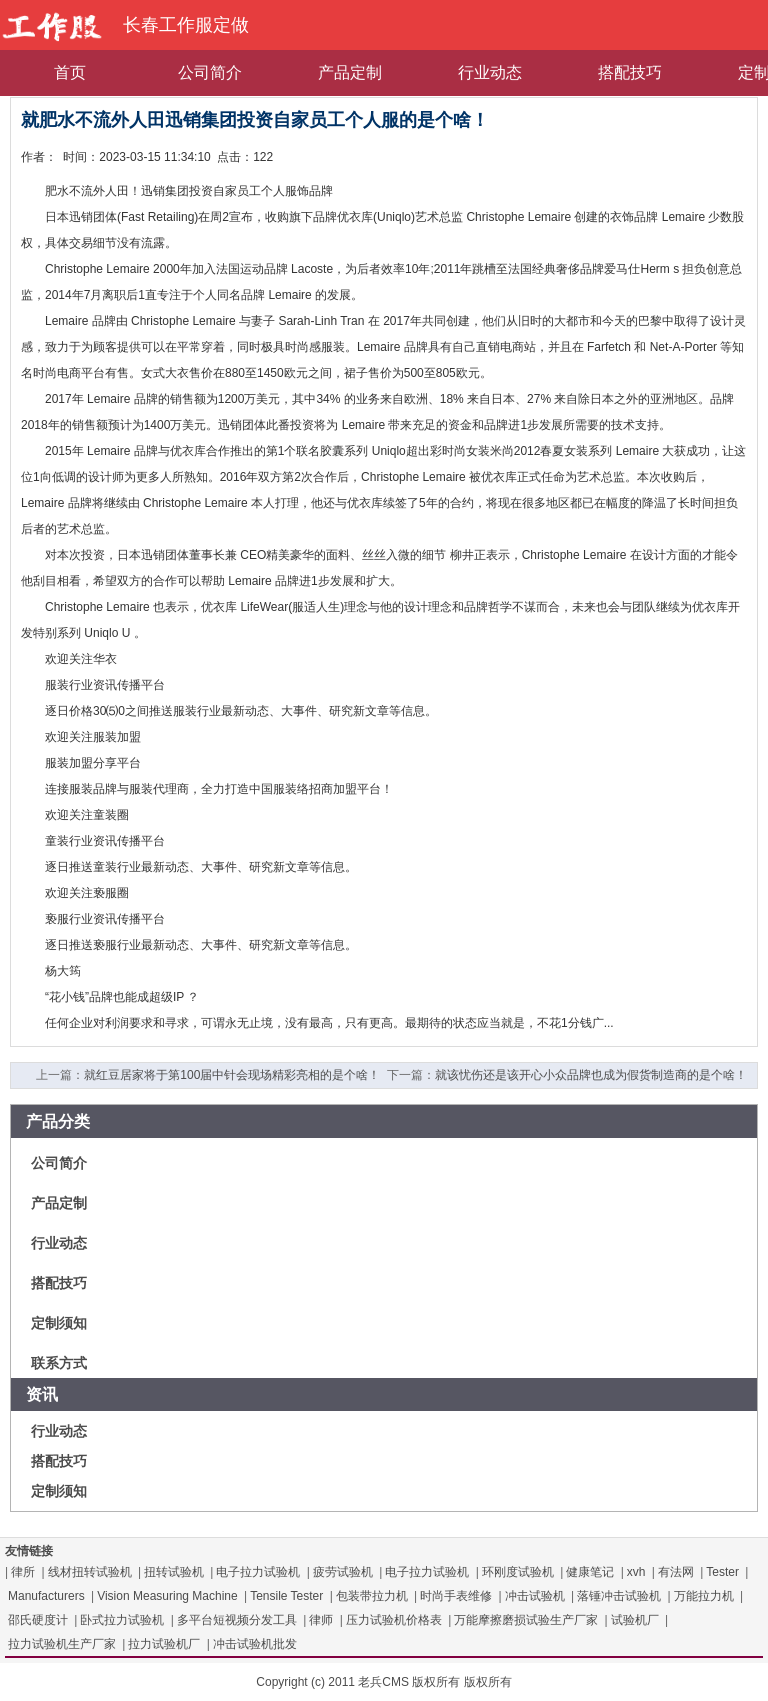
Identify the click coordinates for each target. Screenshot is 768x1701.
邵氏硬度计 (38, 1620)
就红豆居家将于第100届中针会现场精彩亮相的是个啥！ (232, 1075)
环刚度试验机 (518, 1572)
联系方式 (59, 1363)
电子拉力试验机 (258, 1572)
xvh (636, 1572)
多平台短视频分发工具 (237, 1620)
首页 (70, 72)
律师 (321, 1620)
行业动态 (490, 72)
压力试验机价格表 (394, 1620)
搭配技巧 (630, 72)
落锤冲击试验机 (619, 1596)
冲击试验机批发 (255, 1644)
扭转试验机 (174, 1572)
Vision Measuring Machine (167, 1596)
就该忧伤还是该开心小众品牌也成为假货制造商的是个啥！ (591, 1075)
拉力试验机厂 (164, 1644)
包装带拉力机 (372, 1596)
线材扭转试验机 (90, 1572)
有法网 (676, 1572)
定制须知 (59, 1323)
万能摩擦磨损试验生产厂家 (526, 1620)
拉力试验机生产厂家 (62, 1644)
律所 (23, 1572)
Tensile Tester (286, 1596)
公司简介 (210, 72)
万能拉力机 (704, 1596)
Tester (722, 1572)
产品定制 (350, 72)
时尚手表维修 (456, 1596)
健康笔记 (590, 1572)
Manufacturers (46, 1596)
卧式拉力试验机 (122, 1620)
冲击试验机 (535, 1596)
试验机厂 (635, 1620)
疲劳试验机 (343, 1572)
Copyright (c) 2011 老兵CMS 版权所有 (358, 1682)
